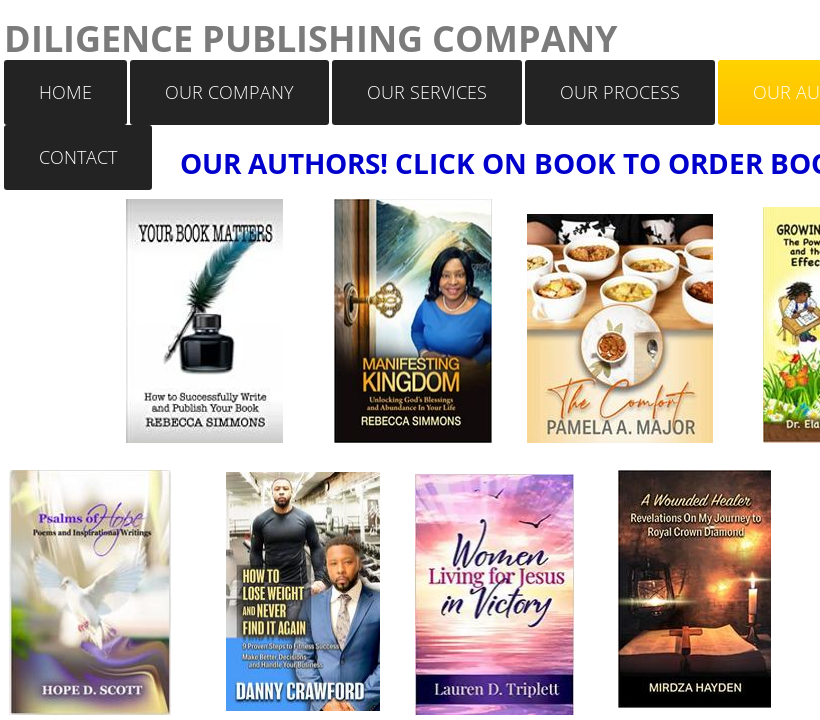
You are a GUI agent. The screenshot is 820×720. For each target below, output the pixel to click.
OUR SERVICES (427, 92)
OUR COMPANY (229, 92)
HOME (65, 92)
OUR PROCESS (620, 92)
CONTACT (78, 157)
